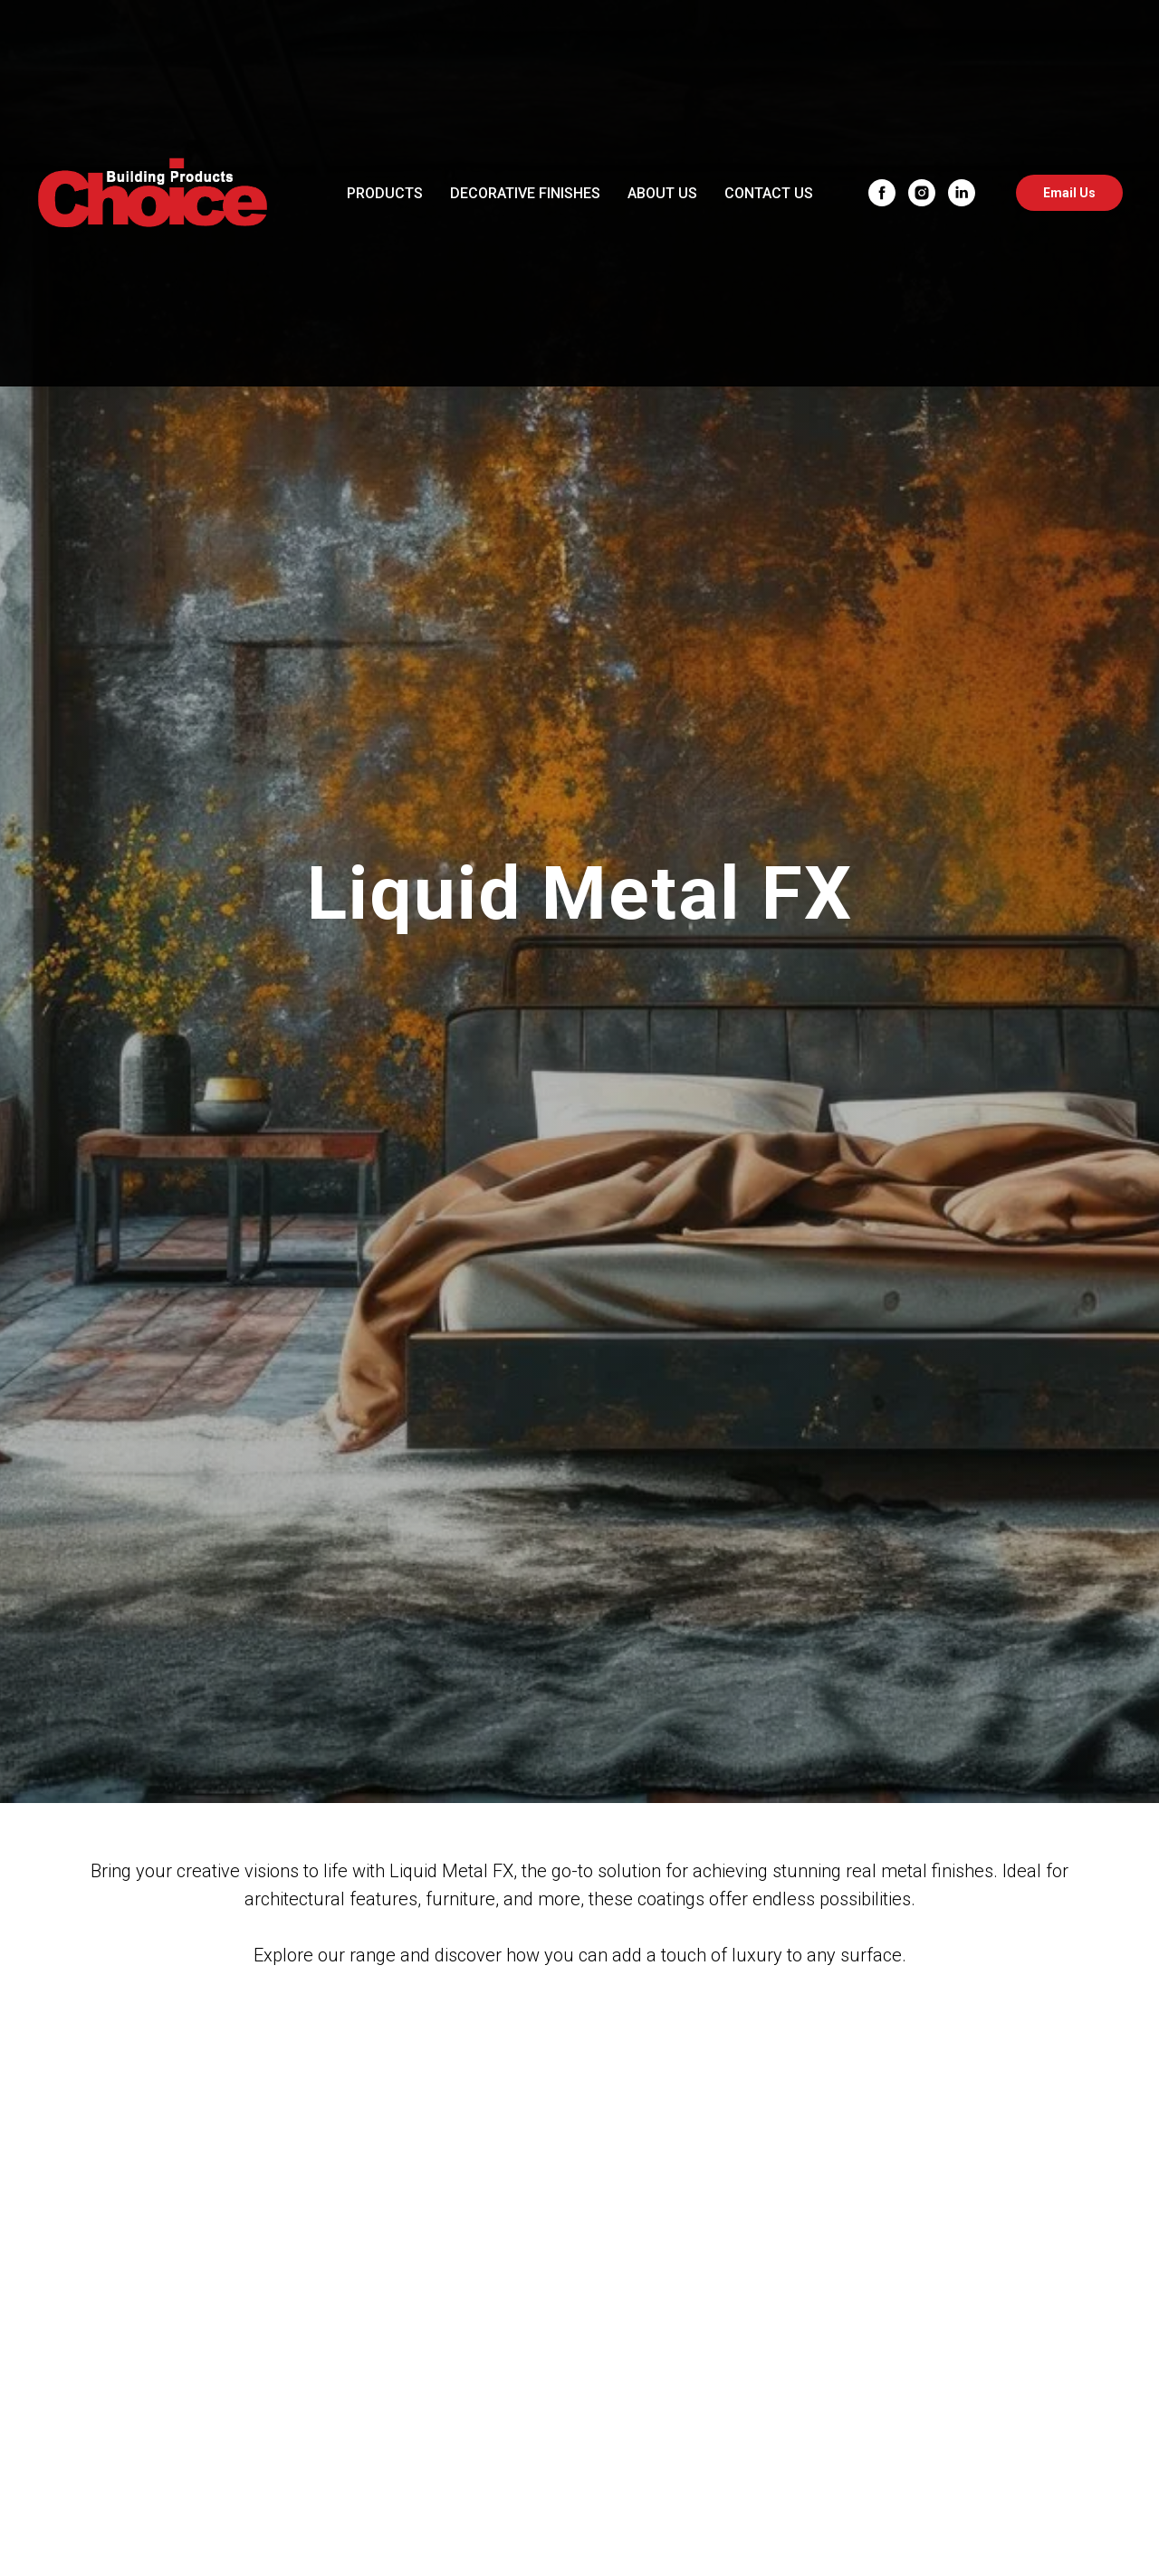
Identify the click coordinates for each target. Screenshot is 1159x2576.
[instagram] (921, 192)
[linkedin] (961, 192)
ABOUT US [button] (662, 193)
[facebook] (882, 192)
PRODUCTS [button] (385, 193)
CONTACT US (768, 193)
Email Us (1069, 193)
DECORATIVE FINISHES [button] (525, 193)
